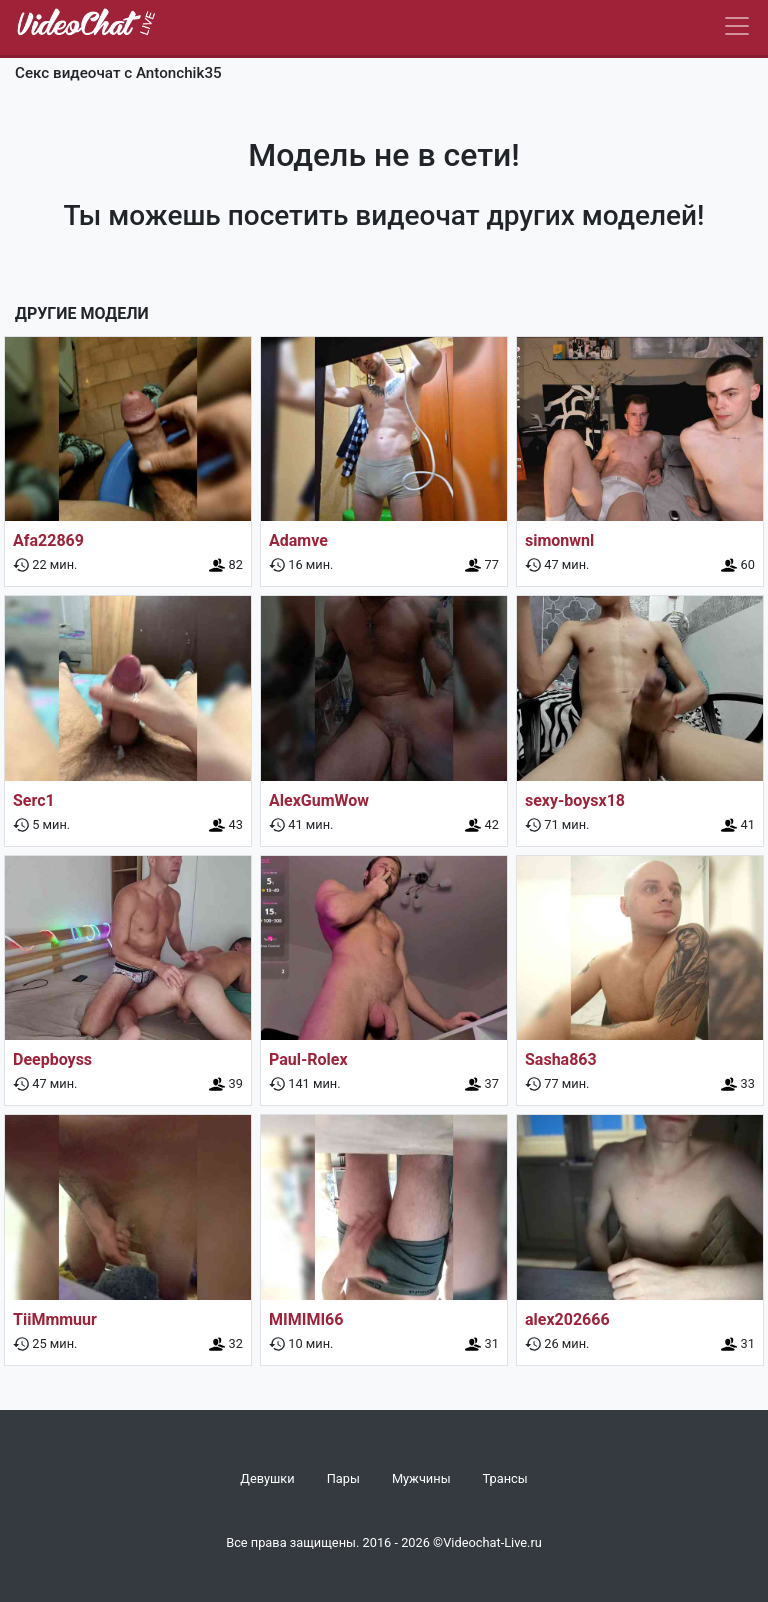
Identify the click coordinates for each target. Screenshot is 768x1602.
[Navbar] (737, 26)
